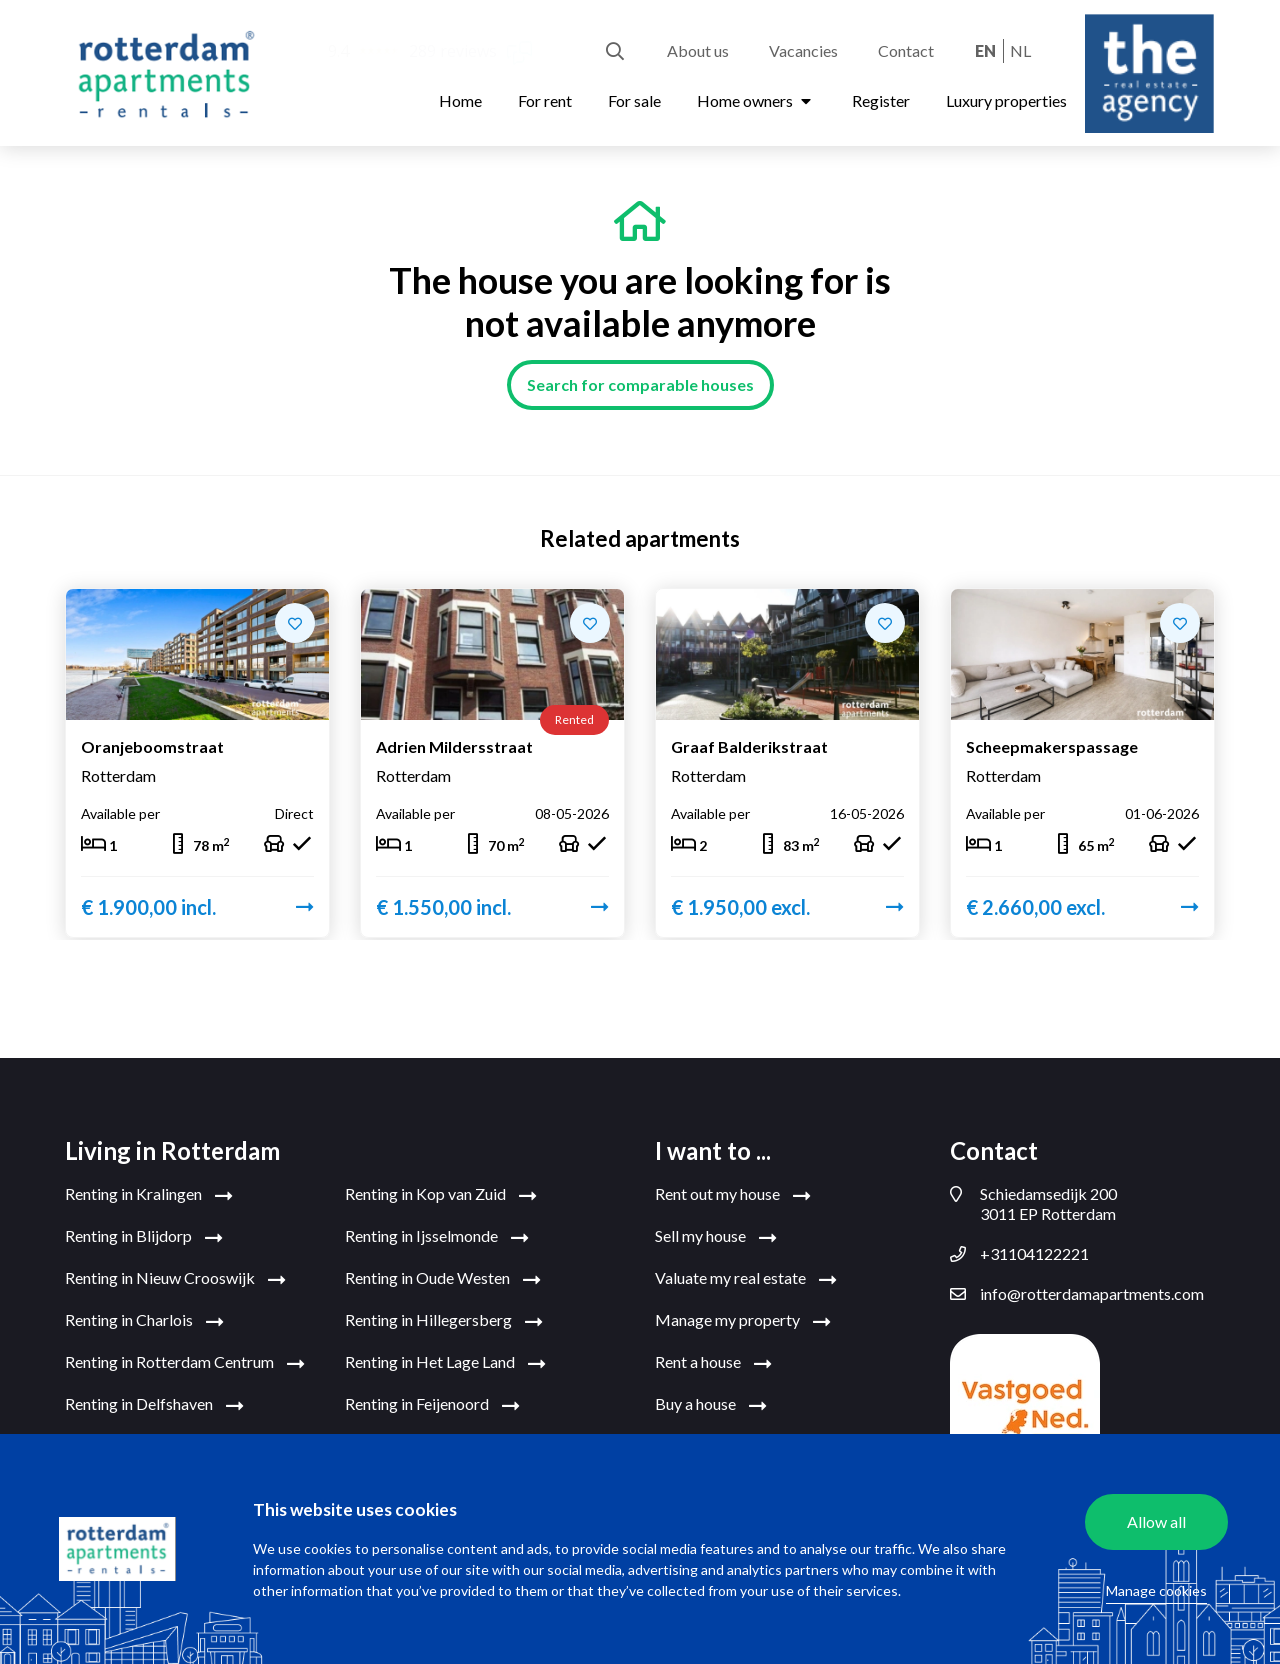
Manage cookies (1156, 1590)
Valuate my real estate (746, 1279)
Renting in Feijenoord (432, 1405)
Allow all (1156, 1521)
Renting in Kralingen (149, 1195)
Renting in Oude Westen (443, 1279)
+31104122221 (1019, 1254)
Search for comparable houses (640, 384)
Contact (906, 50)
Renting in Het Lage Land (445, 1363)
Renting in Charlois (144, 1321)
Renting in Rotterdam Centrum (185, 1363)
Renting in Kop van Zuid (441, 1195)
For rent (545, 100)
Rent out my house (733, 1195)
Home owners (756, 100)
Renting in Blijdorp (144, 1237)
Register (881, 100)
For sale (634, 100)
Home (460, 100)
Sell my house (716, 1237)
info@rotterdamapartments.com (1077, 1294)
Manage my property (743, 1321)
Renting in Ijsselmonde (437, 1237)
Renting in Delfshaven (154, 1405)
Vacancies (803, 50)
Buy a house (711, 1405)
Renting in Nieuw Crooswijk (175, 1279)
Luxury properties (1006, 100)
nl (1020, 50)
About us (698, 50)
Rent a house (713, 1363)
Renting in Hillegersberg (444, 1321)
